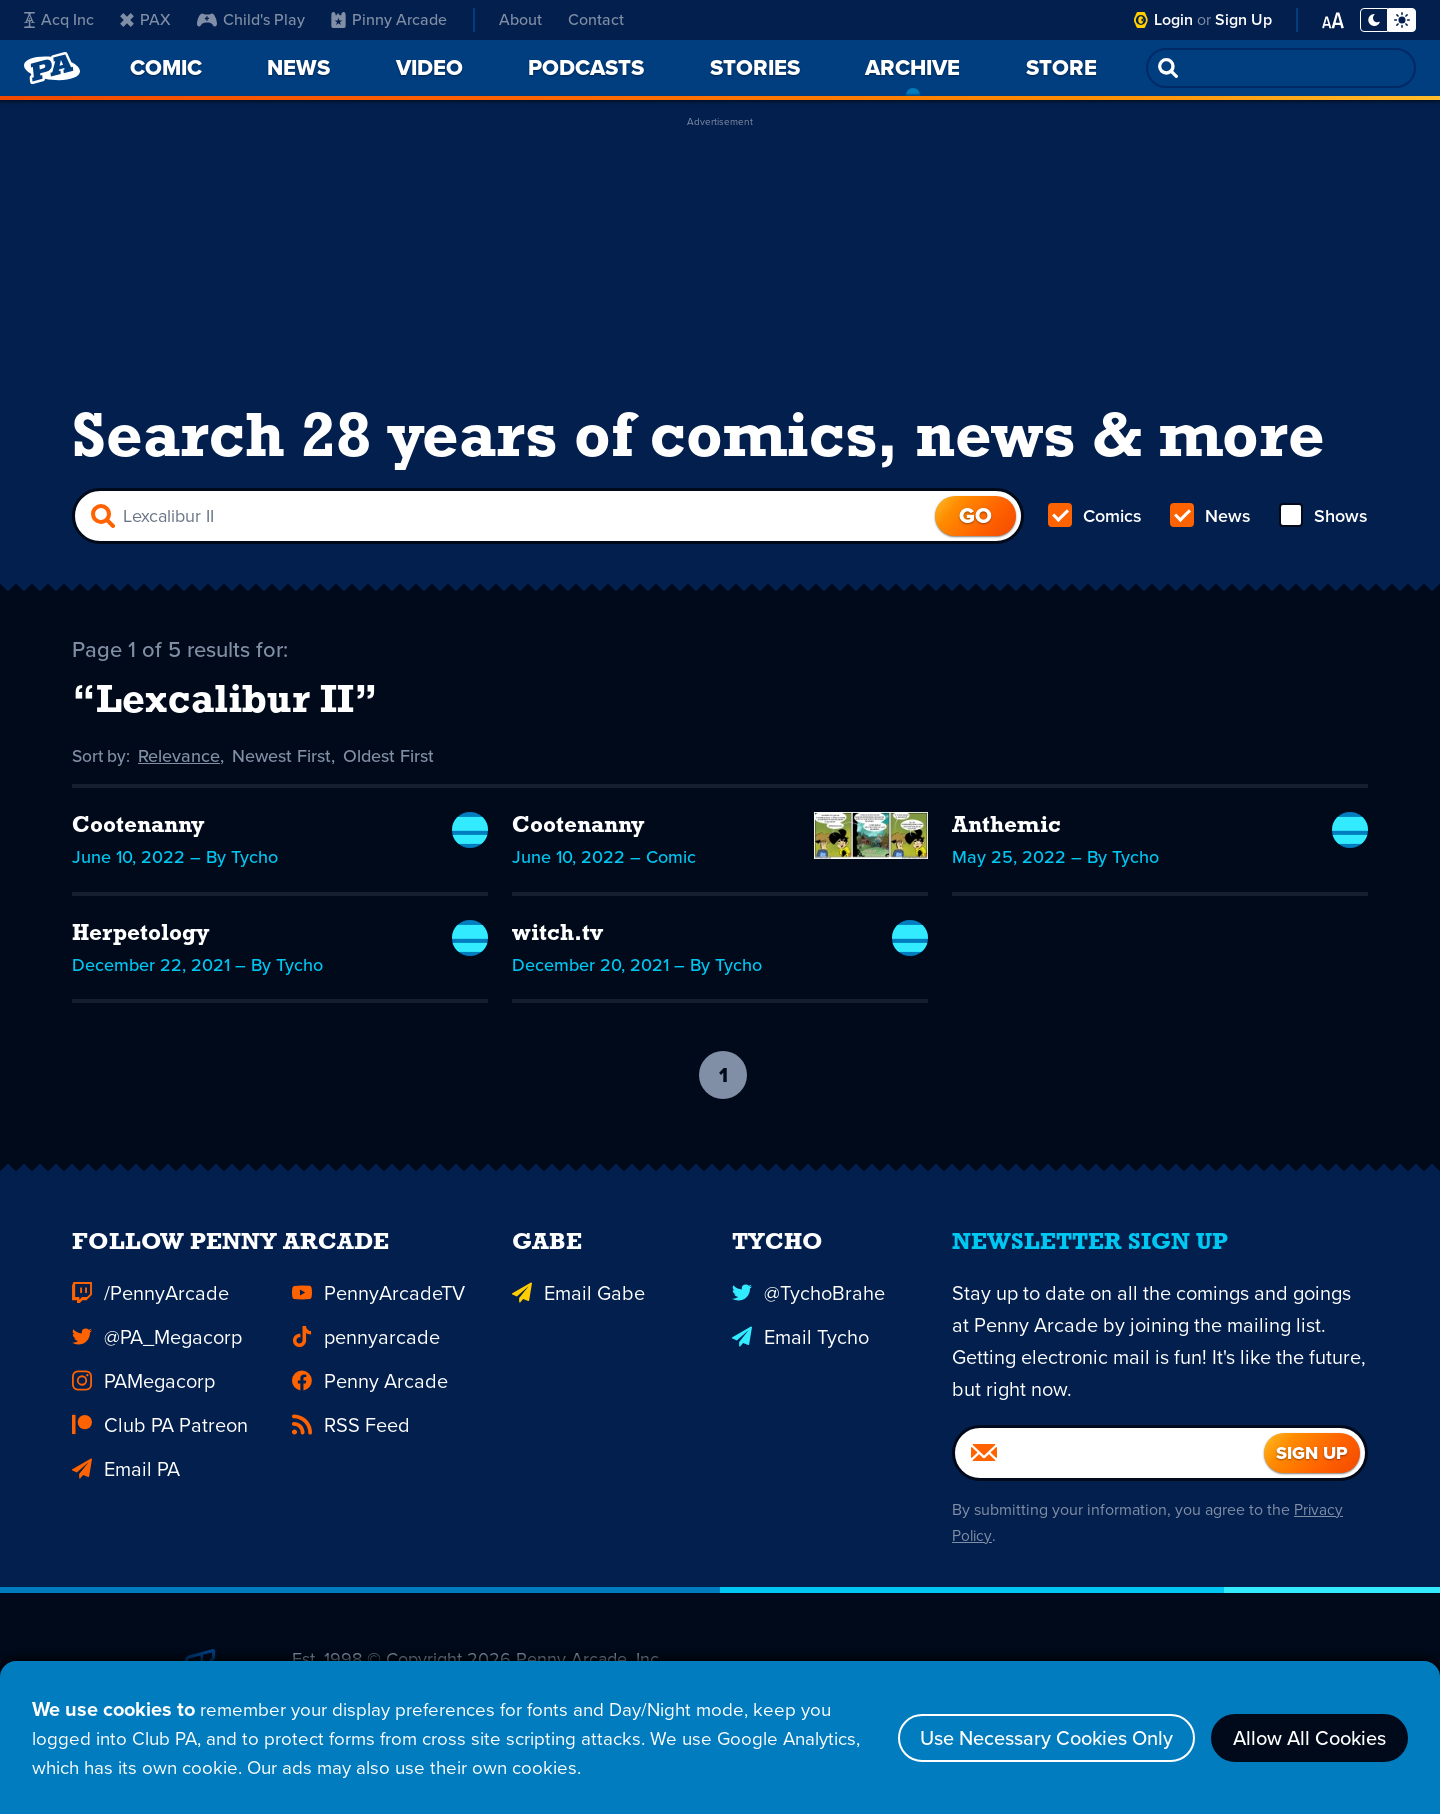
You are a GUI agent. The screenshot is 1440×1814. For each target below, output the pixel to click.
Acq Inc (59, 19)
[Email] (1109, 1454)
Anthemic (1010, 828)
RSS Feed (351, 1426)
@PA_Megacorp (157, 1338)
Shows (1323, 516)
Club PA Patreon (160, 1426)
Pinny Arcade (389, 19)
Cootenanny (142, 828)
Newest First (284, 756)
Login (1173, 19)
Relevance (182, 756)
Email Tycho (800, 1338)
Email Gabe (578, 1294)
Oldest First (391, 756)
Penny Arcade (370, 1382)
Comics (1095, 516)
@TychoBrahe (808, 1294)
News (1210, 516)
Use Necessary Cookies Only (1046, 1734)
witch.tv (560, 936)
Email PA (126, 1470)
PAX (145, 19)
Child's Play (251, 19)
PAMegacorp (143, 1382)
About (520, 19)
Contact (596, 19)
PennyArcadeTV (378, 1294)
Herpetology (145, 936)
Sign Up (1243, 19)
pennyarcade (366, 1338)
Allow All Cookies (1309, 1734)
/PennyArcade (150, 1294)
